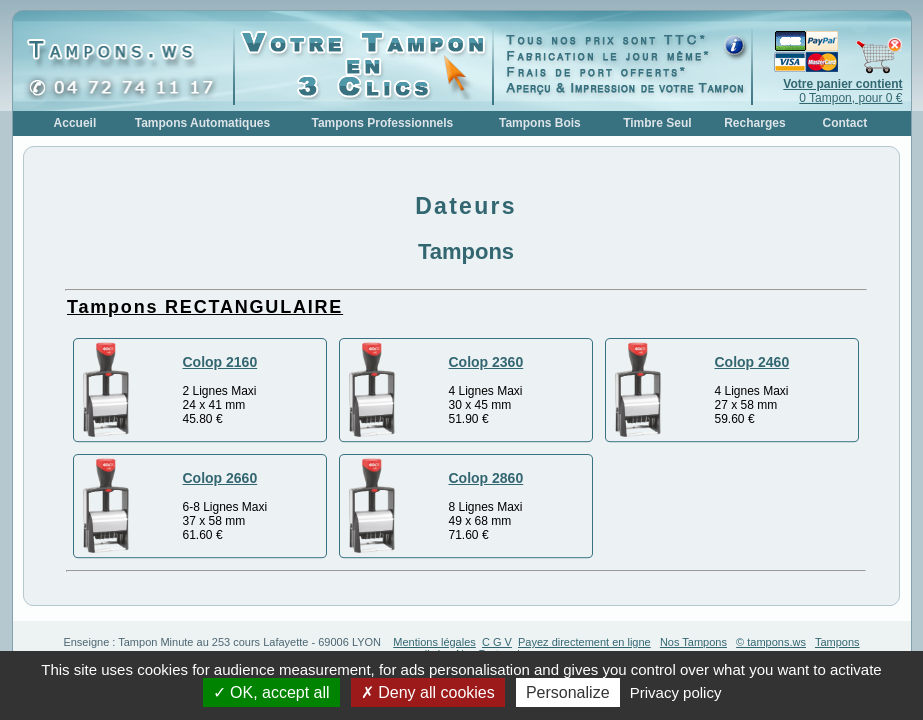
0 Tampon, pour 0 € (842, 91)
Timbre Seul (657, 123)
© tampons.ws (771, 642)
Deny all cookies (428, 692)
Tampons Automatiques (202, 123)
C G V (497, 642)
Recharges (754, 123)
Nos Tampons (693, 642)
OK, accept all (271, 692)
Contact (845, 123)
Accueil (75, 123)
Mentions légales (434, 642)
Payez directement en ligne (584, 642)
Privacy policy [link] (676, 692)
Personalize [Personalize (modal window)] (568, 692)
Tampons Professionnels (382, 123)
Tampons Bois (540, 123)
